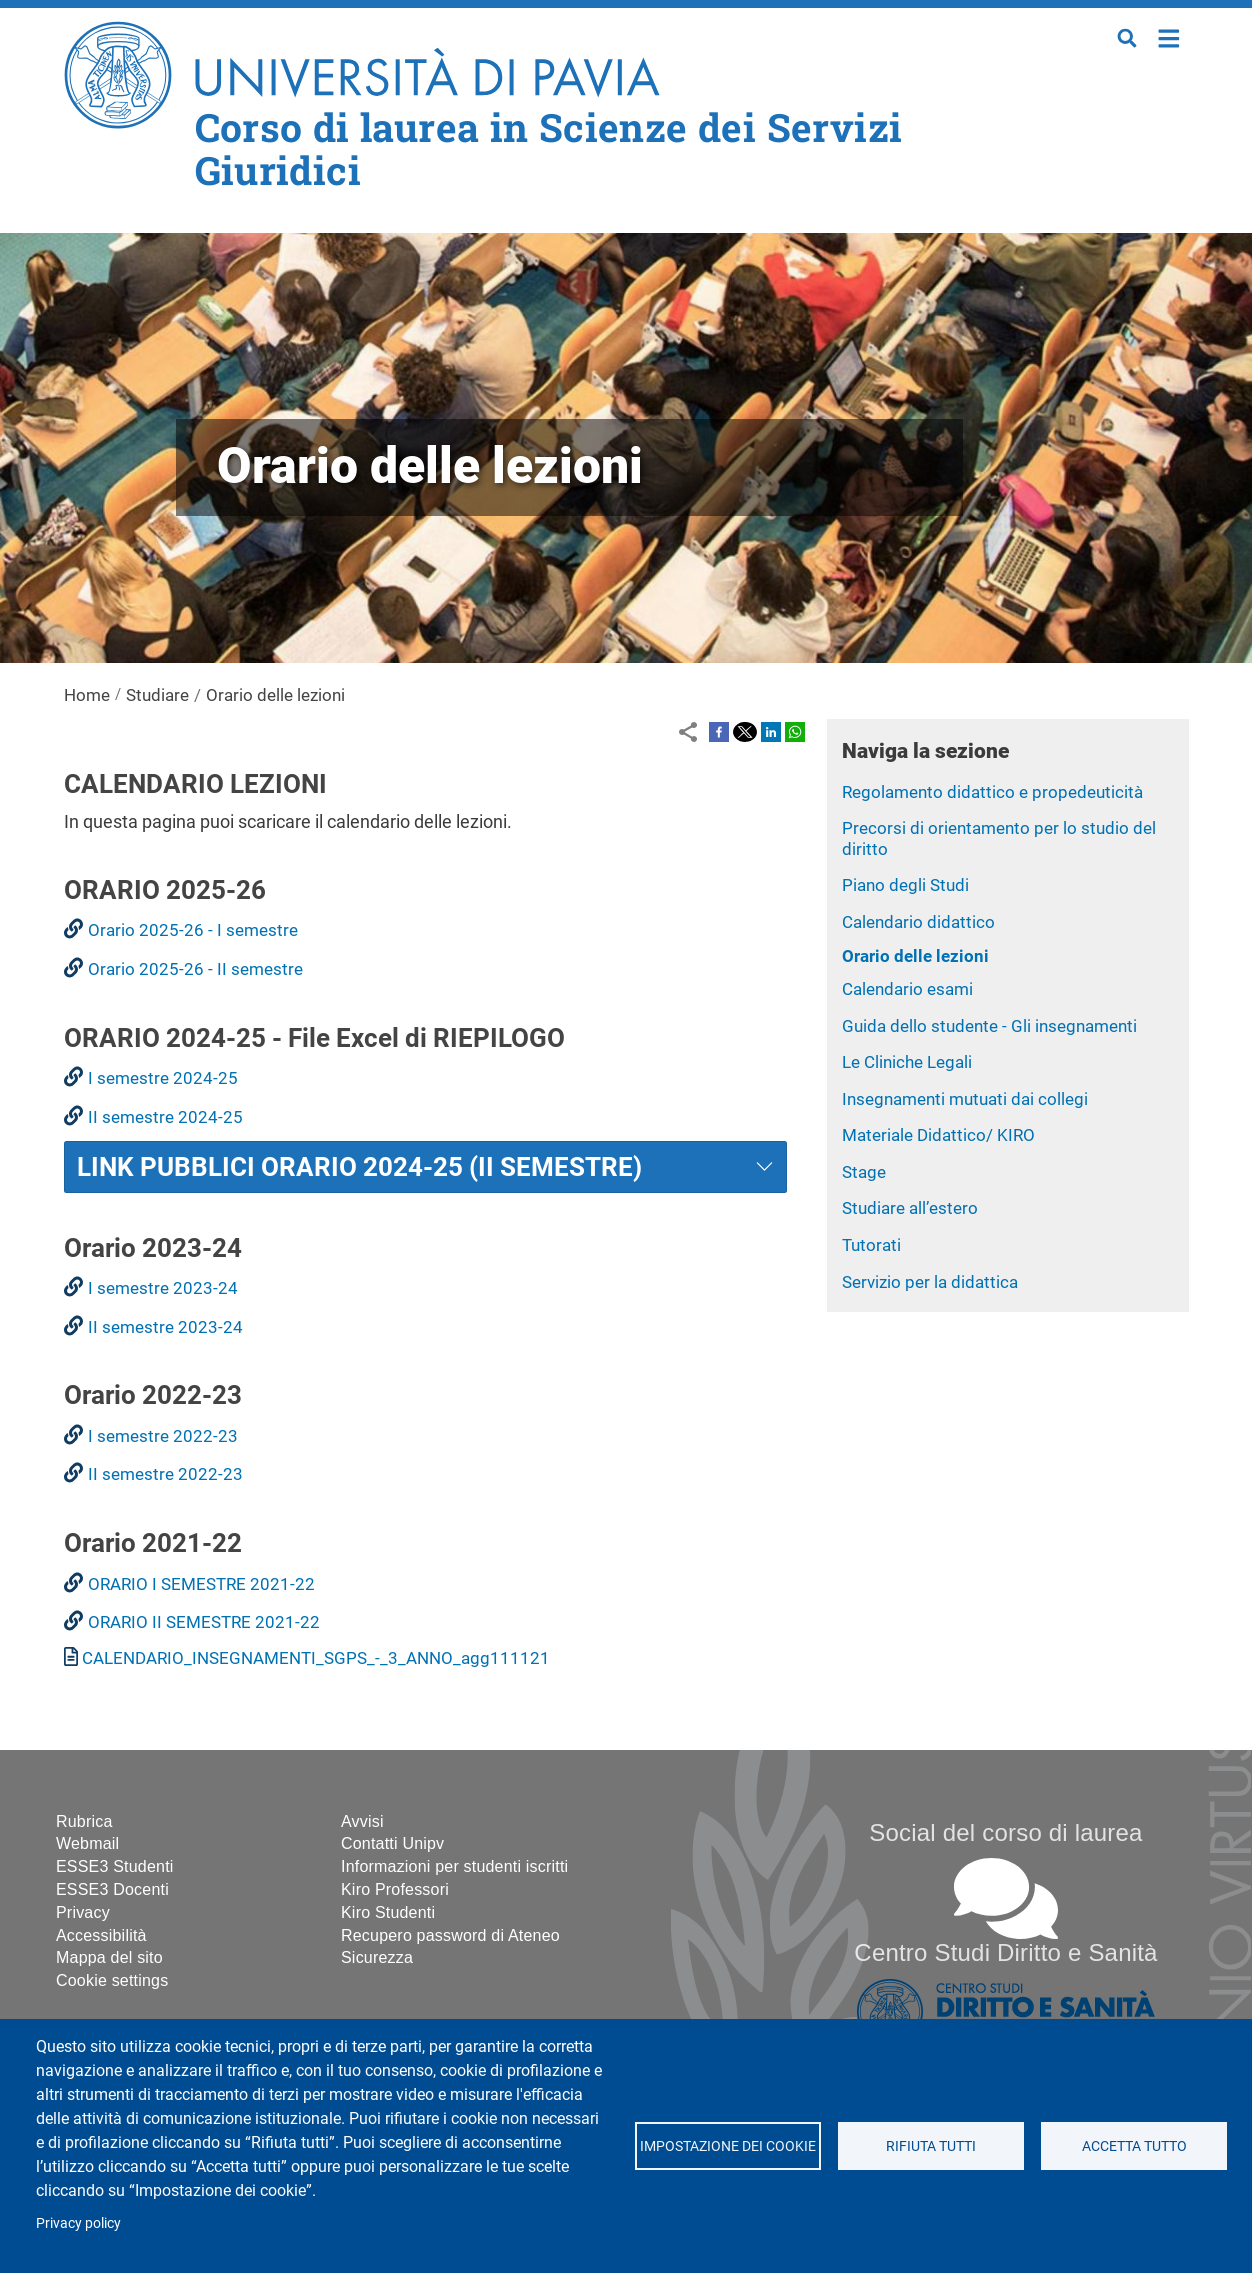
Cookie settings (112, 1980)
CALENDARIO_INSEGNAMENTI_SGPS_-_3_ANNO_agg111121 (316, 1658)
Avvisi (362, 1821)
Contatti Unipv (392, 1843)
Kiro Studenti (388, 1912)
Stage (864, 1172)
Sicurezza (377, 1957)
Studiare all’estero (910, 1208)
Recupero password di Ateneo (450, 1935)
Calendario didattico (918, 922)
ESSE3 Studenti (115, 1866)
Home (1169, 36)
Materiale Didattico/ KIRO (938, 1135)
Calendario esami (907, 989)
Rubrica (84, 1821)
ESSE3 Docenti (112, 1889)
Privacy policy (78, 2223)
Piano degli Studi (905, 885)
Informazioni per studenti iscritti (454, 1866)
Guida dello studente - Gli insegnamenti (989, 1026)
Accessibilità (101, 1935)
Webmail (87, 1843)
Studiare (157, 695)
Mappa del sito (109, 1957)
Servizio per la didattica (930, 1282)
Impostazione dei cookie (728, 2146)
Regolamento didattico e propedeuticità (992, 792)
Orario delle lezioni (915, 956)
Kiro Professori (395, 1889)
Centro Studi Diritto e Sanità (1005, 1952)
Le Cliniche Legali (907, 1062)
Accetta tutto (1134, 2146)
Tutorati (871, 1245)
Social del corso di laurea (1005, 1832)
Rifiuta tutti (931, 2146)
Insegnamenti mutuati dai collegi (965, 1099)
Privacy (83, 1912)
